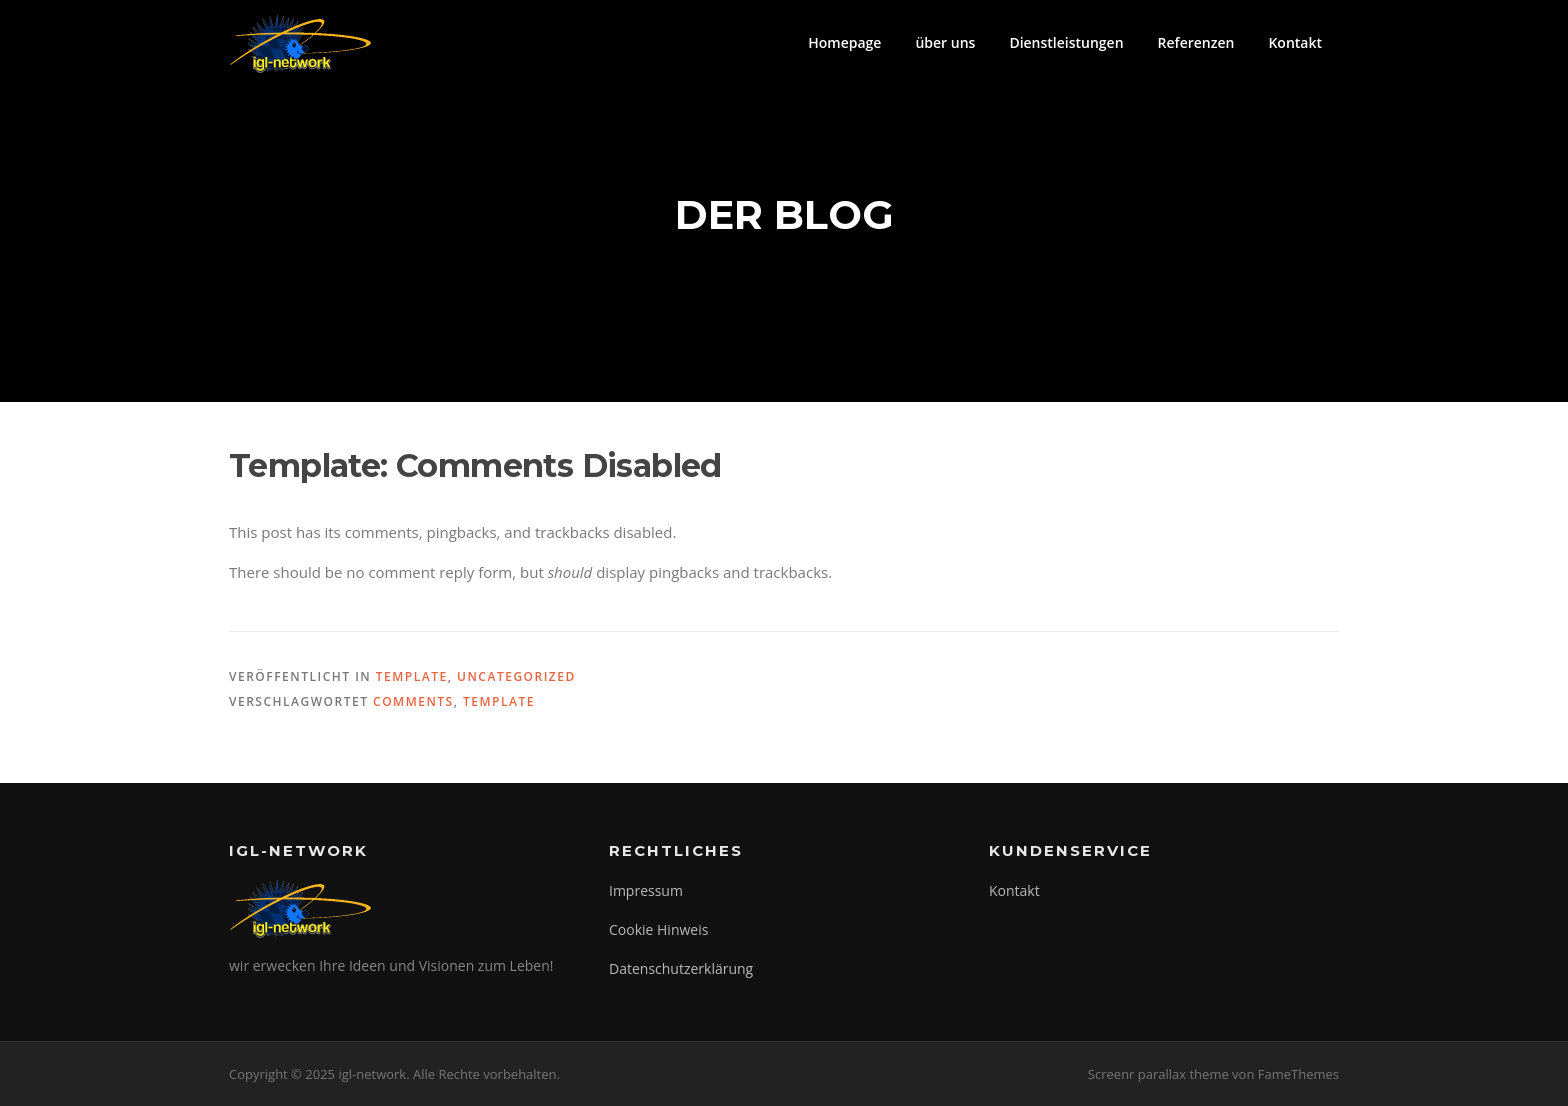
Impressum (646, 890)
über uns (945, 42)
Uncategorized (516, 676)
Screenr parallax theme (1158, 1074)
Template (412, 676)
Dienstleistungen (1066, 42)
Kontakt (1295, 42)
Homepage (844, 42)
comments (413, 701)
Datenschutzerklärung (681, 968)
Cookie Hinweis (658, 929)
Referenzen (1196, 42)
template (499, 701)
